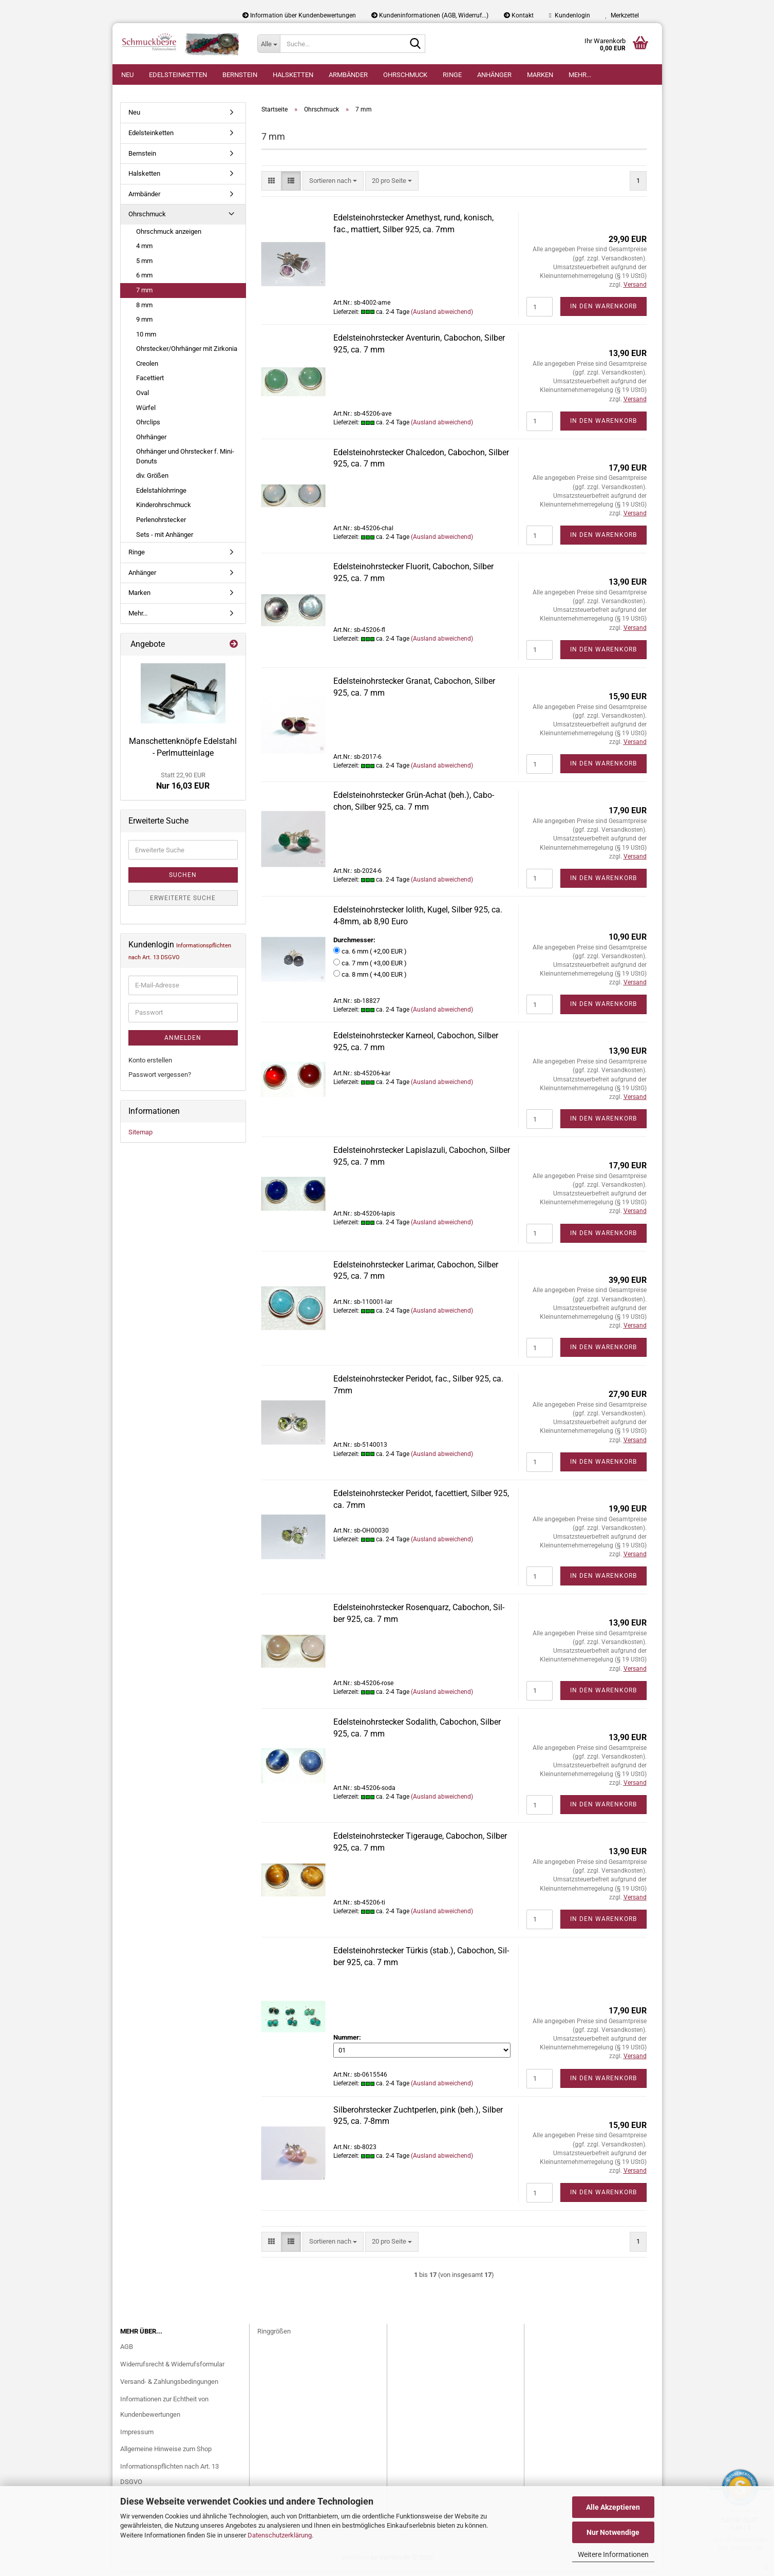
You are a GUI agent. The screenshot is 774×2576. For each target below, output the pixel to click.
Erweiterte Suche (183, 903)
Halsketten (293, 75)
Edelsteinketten (178, 75)
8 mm (144, 310)
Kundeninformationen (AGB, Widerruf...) (429, 15)
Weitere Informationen (613, 2554)
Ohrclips (148, 428)
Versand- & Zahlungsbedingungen (169, 2387)
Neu (127, 75)
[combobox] (333, 186)
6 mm (144, 281)
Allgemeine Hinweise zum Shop (166, 2454)
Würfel (146, 413)
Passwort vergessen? (159, 1080)
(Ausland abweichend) (442, 317)
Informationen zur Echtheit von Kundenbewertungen (164, 2411)
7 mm (144, 296)
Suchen (183, 880)
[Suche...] (268, 43)
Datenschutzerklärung (280, 2535)
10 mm (146, 339)
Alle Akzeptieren (613, 2507)
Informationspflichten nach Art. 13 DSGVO (169, 2479)
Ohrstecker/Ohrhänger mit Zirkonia (186, 354)
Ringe (452, 75)
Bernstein (239, 75)
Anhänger (494, 75)
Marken (540, 75)
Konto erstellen (150, 1065)
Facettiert (150, 383)
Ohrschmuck (405, 75)
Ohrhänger (151, 442)
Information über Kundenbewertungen (299, 15)
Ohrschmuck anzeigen (168, 236)
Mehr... (580, 75)
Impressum (137, 2437)
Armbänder (348, 75)
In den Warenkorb (603, 311)
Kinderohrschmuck (163, 510)
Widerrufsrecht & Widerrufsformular (172, 2370)
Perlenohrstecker (161, 525)
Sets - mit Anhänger (164, 540)
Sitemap (140, 1137)
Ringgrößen (274, 2336)
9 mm (144, 325)
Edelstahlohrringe (161, 496)
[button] (271, 186)
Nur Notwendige (613, 2532)
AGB (126, 2352)
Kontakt (519, 15)
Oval (142, 398)
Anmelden (182, 1043)
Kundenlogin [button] (569, 15)
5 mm (144, 266)
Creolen (147, 368)
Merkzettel (622, 15)
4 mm (144, 251)
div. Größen (152, 481)
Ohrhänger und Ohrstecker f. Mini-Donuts (185, 462)
